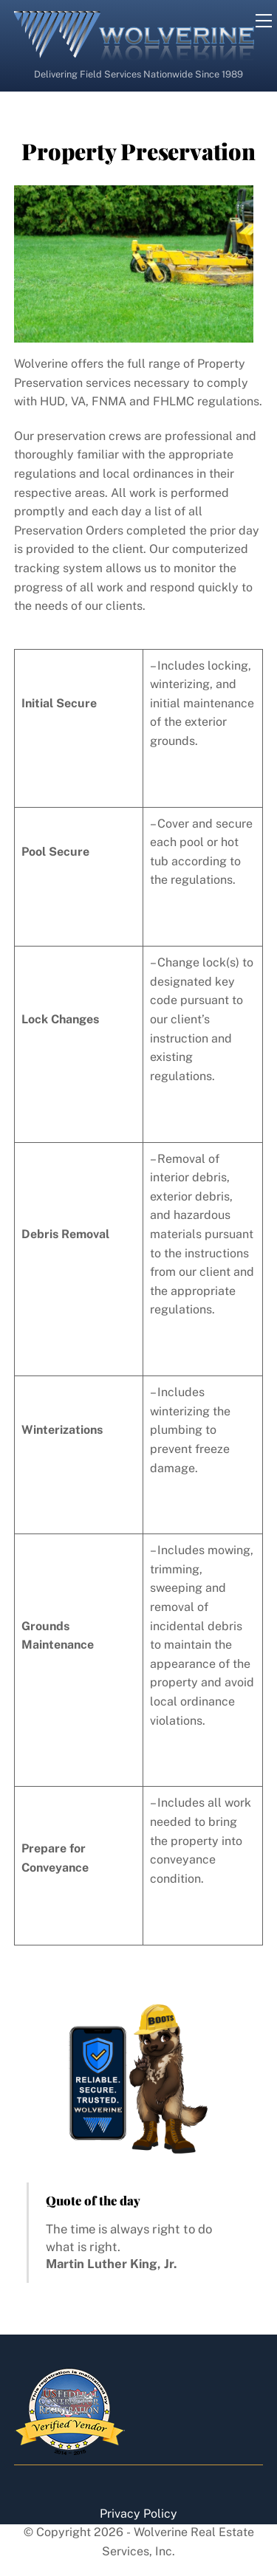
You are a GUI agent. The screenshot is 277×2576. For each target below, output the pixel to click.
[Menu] (264, 21)
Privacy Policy (138, 2514)
